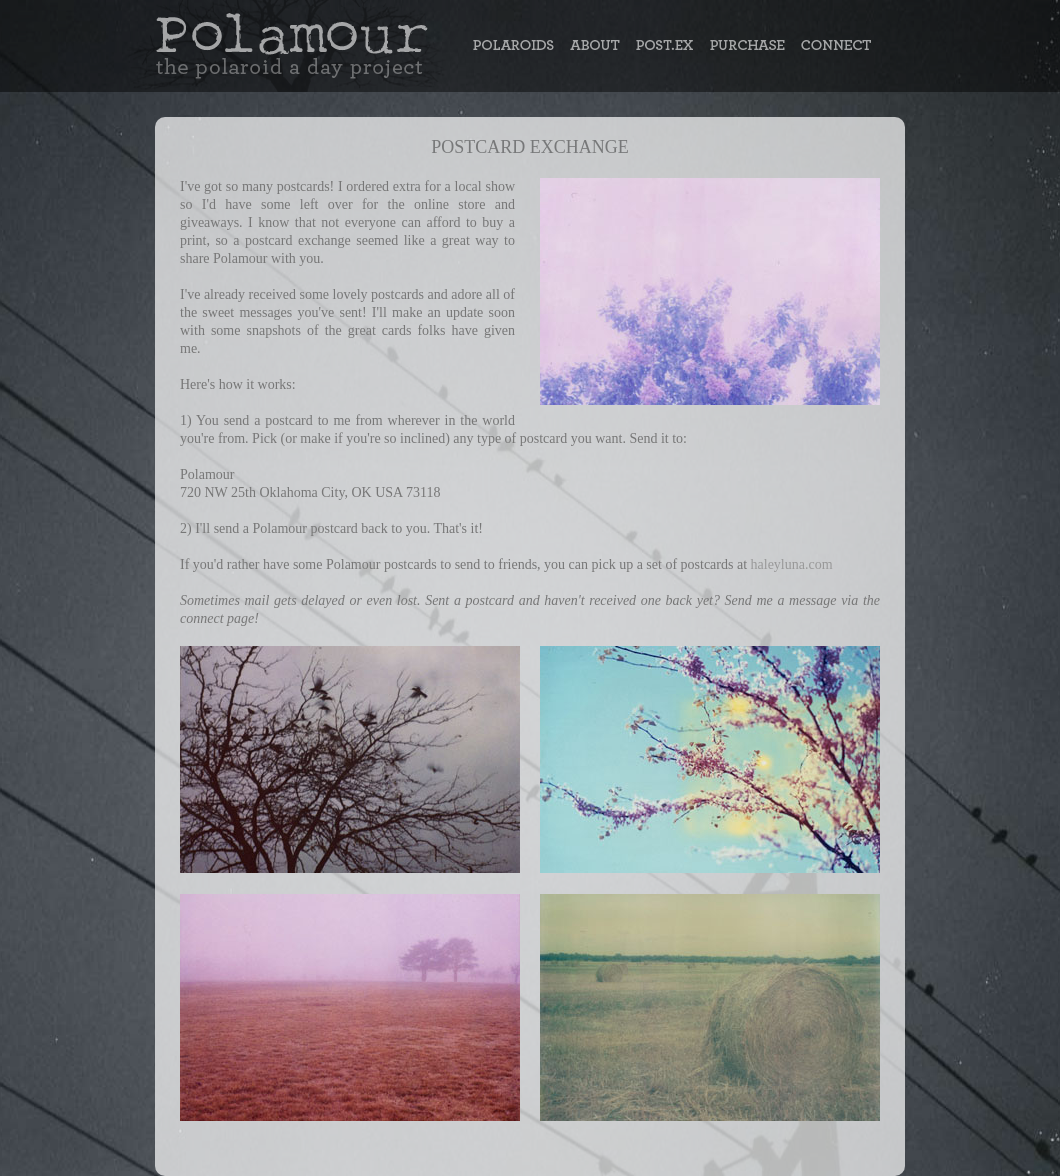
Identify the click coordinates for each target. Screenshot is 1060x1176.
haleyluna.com (792, 564)
